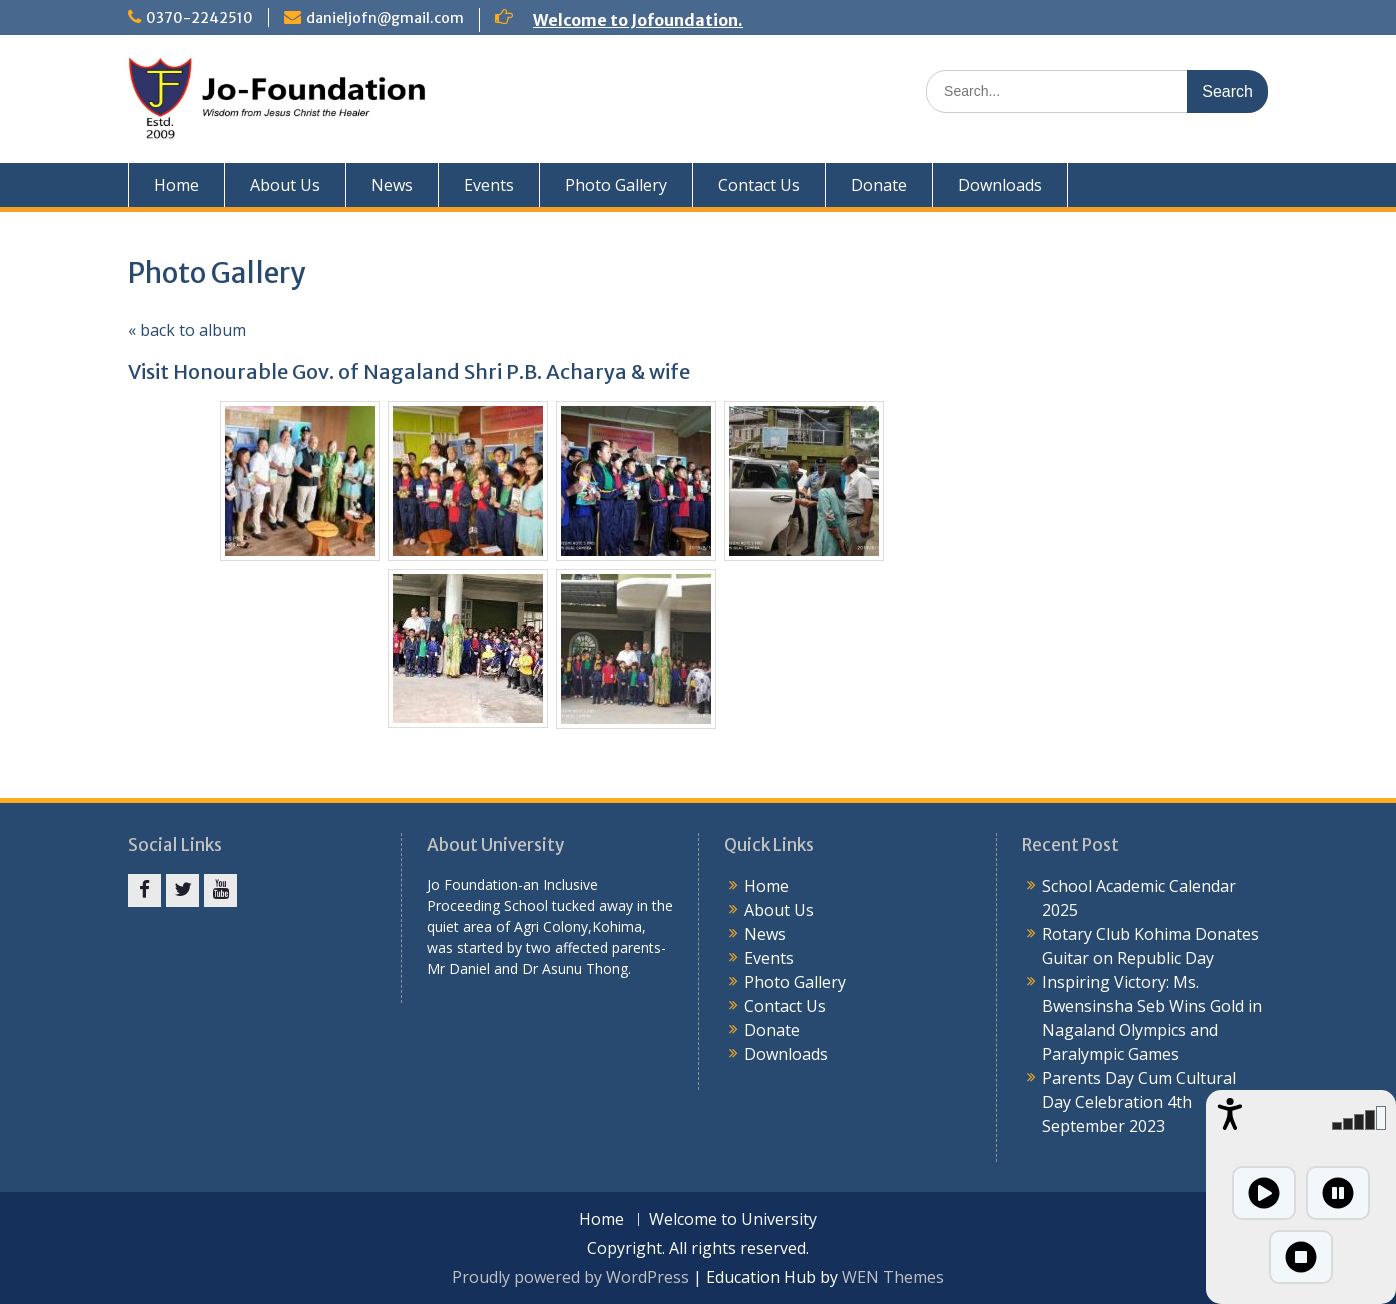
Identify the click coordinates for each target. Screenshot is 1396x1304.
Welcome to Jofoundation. (638, 20)
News (392, 185)
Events (489, 185)
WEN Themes (893, 1277)
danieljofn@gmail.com (385, 18)
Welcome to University (733, 1219)
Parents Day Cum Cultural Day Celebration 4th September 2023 (1139, 1102)
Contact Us (759, 185)
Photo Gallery (616, 185)
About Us (285, 185)
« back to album (187, 330)
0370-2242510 (199, 18)
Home (176, 185)
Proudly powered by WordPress (570, 1277)
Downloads (1000, 185)
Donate (879, 185)
